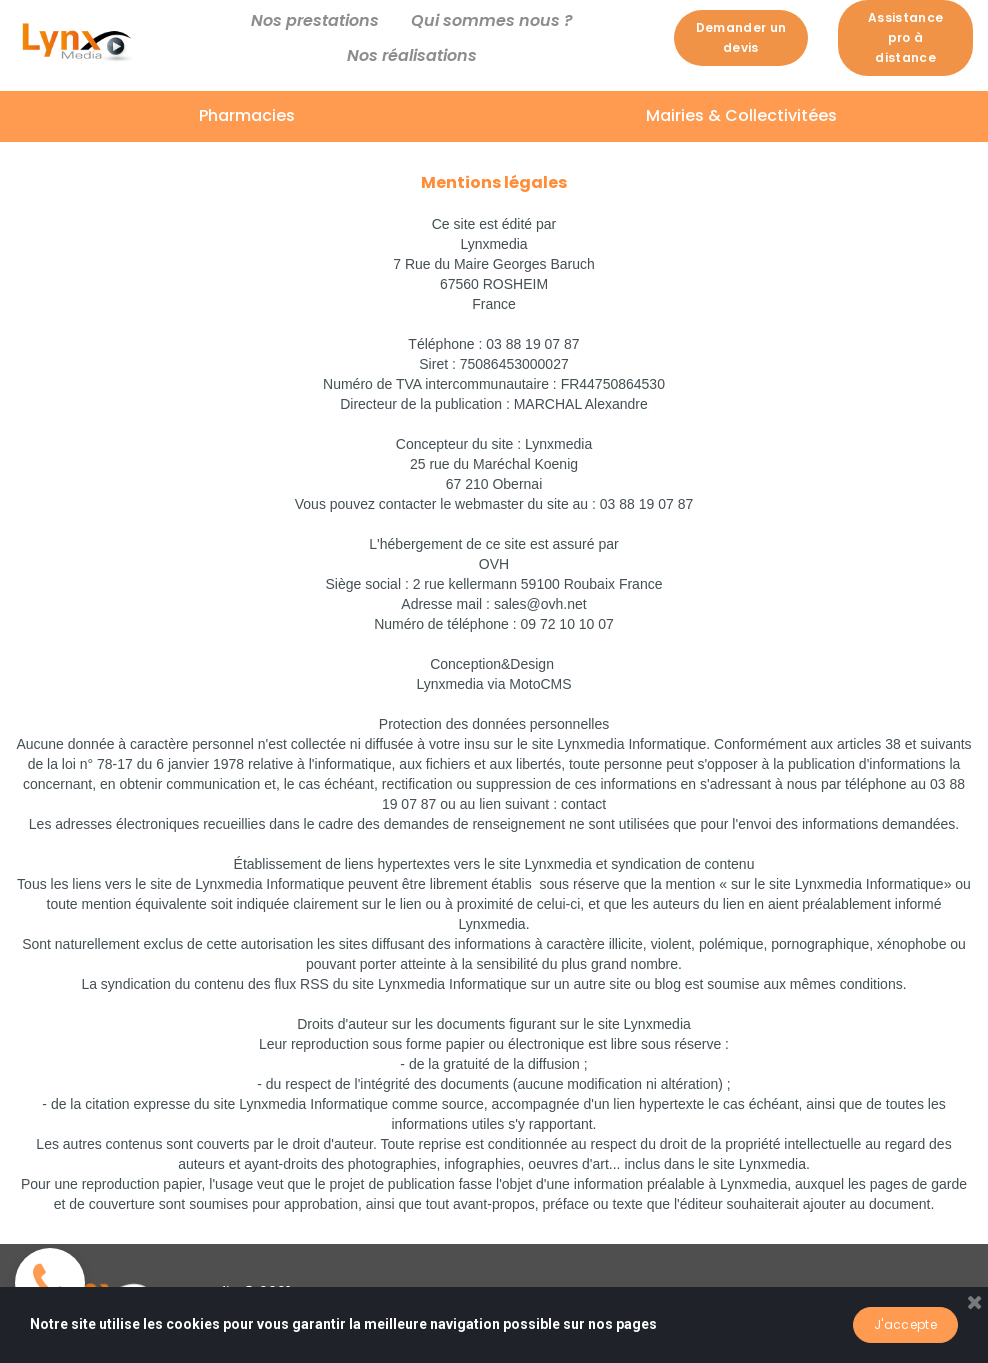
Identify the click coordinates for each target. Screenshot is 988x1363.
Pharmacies (247, 115)
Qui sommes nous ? (492, 20)
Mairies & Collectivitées (741, 115)
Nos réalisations (412, 55)
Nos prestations (315, 20)
